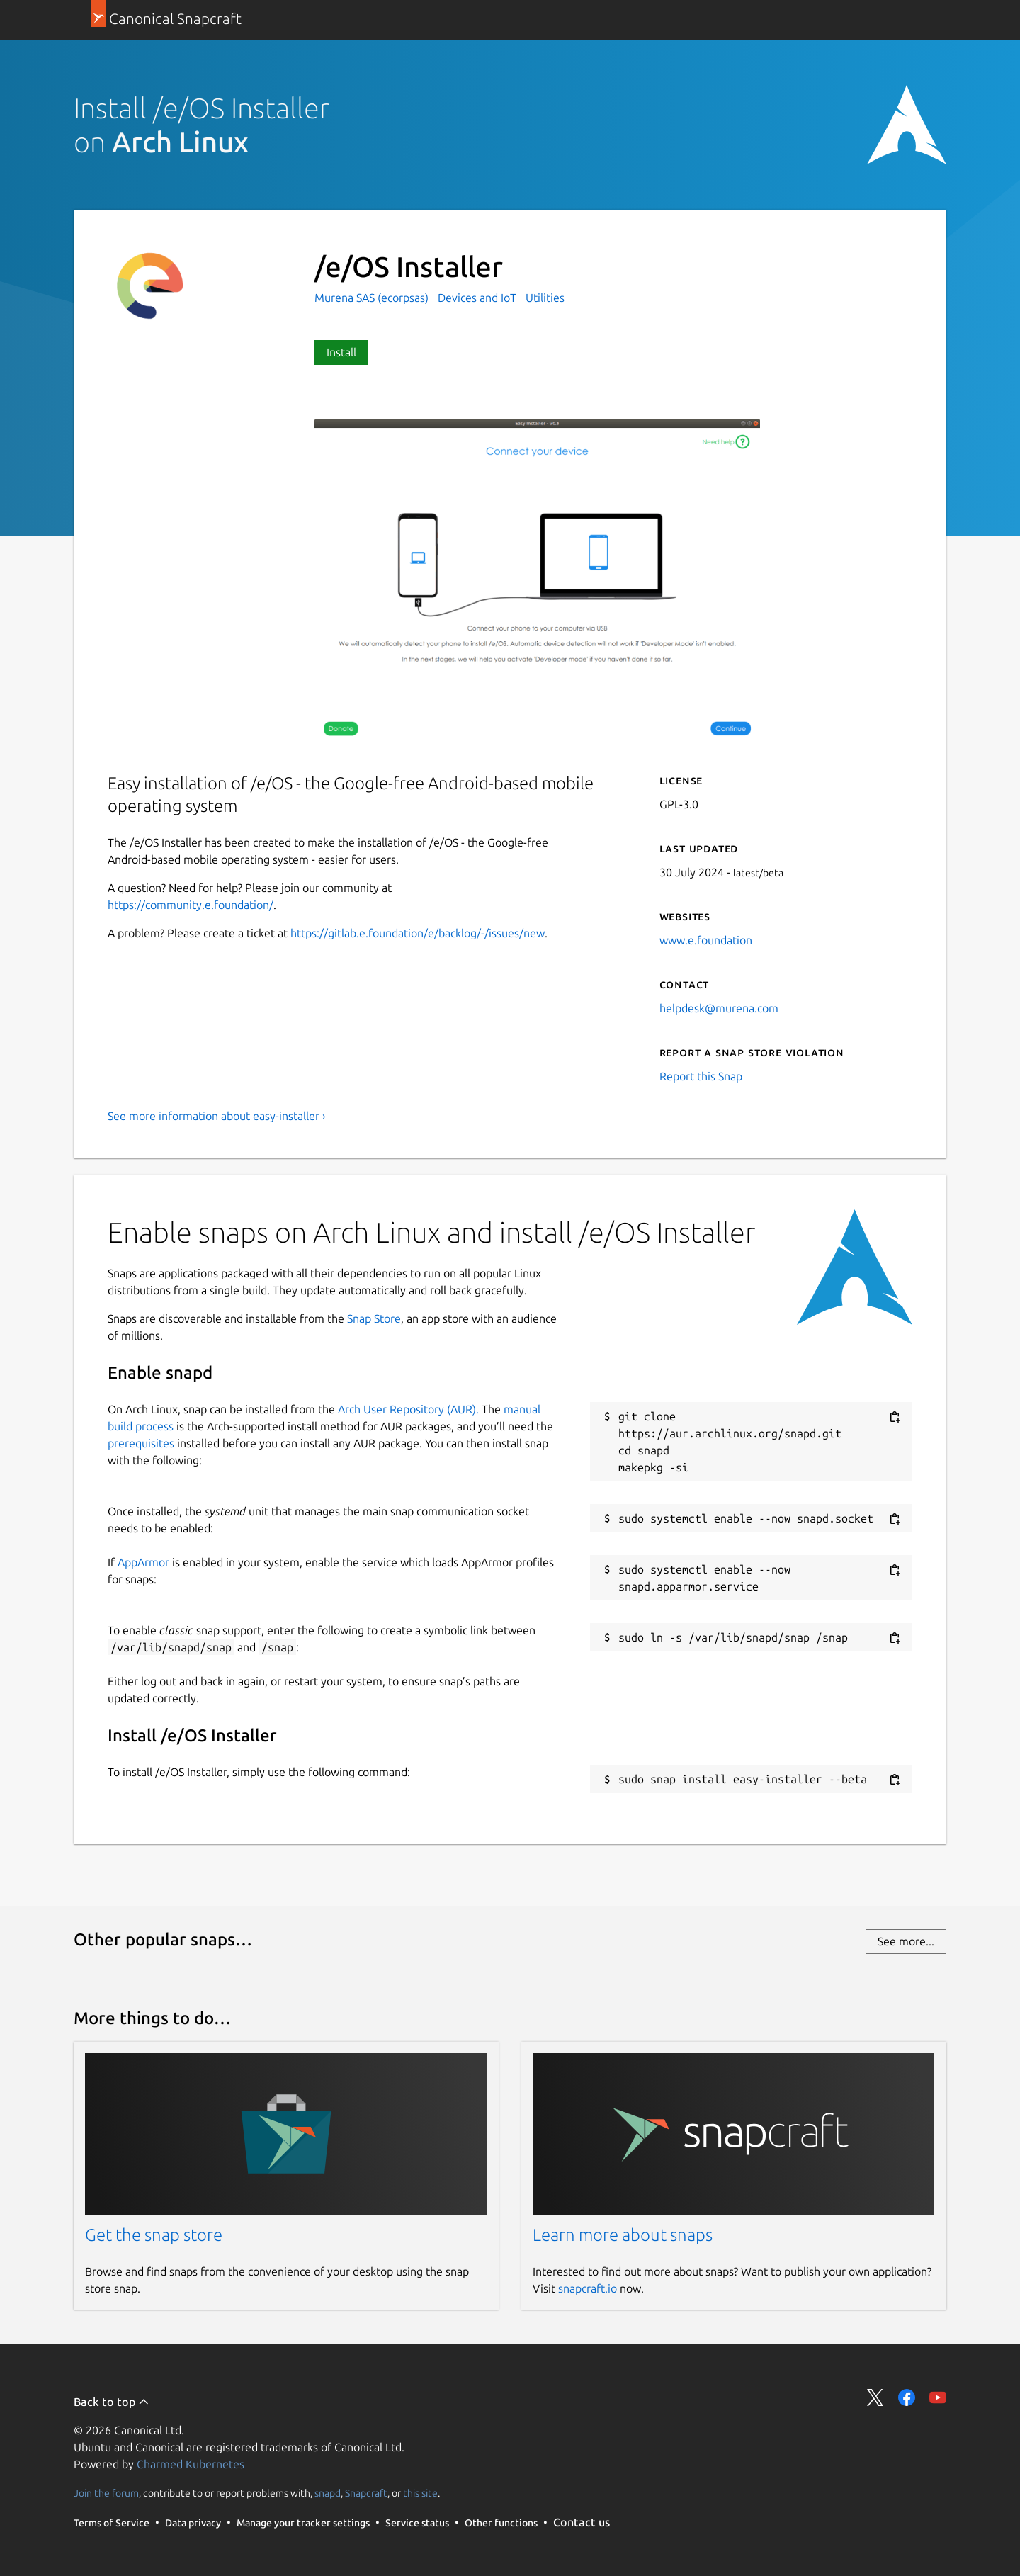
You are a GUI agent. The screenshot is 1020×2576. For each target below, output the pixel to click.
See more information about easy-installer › (217, 1115)
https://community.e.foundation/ (190, 904)
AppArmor (143, 1562)
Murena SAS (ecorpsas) (372, 297)
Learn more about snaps (623, 2234)
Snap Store (374, 1318)
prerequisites (141, 1443)
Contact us (581, 2522)
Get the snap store (153, 2234)
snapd (327, 2493)
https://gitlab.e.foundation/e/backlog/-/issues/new (417, 933)
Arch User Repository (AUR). (408, 1409)
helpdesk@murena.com (718, 1008)
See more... (906, 1941)
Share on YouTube (937, 2397)
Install (341, 352)
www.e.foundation (705, 940)
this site (420, 2493)
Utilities (545, 297)
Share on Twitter (875, 2397)
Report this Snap (700, 1076)
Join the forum (106, 2493)
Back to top (111, 2401)
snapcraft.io (587, 2288)
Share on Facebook (906, 2397)
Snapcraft (366, 2493)
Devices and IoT (477, 297)
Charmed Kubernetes (190, 2464)
